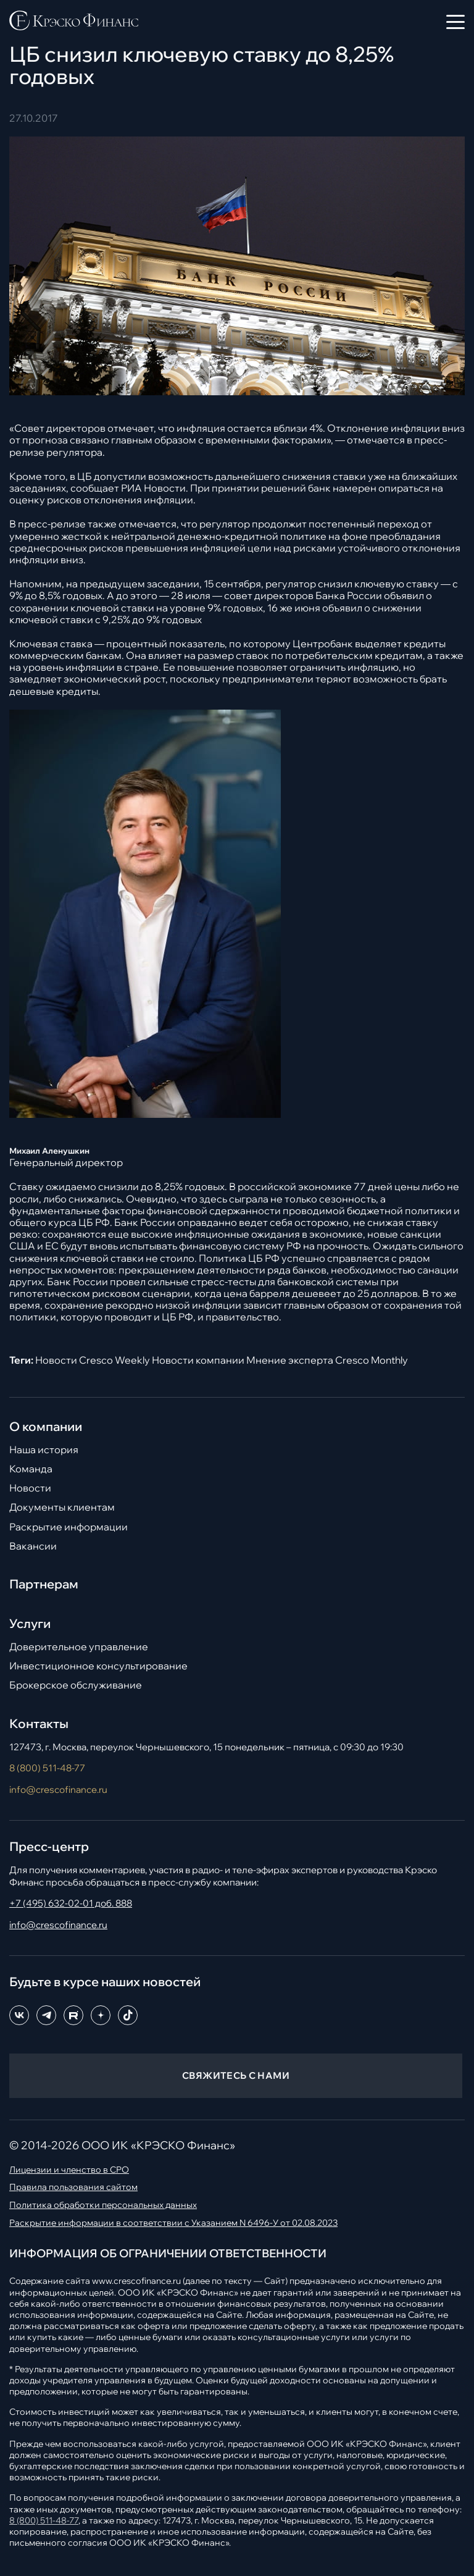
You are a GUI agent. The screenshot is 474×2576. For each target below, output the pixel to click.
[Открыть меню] (455, 21)
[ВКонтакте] (19, 2015)
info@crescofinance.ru (58, 1789)
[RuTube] (73, 2015)
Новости (30, 1488)
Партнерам (43, 1584)
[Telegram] (46, 2015)
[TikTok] (128, 2015)
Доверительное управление (78, 1647)
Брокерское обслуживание (75, 1685)
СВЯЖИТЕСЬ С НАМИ (235, 2075)
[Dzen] (100, 2015)
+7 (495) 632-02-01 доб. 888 (70, 1903)
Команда (30, 1469)
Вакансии (33, 1546)
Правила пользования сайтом (73, 2187)
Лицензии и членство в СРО (69, 2170)
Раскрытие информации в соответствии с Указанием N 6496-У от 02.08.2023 (173, 2223)
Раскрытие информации (68, 1527)
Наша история (43, 1450)
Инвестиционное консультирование (98, 1666)
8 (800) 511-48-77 (47, 1768)
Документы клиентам (62, 1507)
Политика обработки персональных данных (103, 2205)
